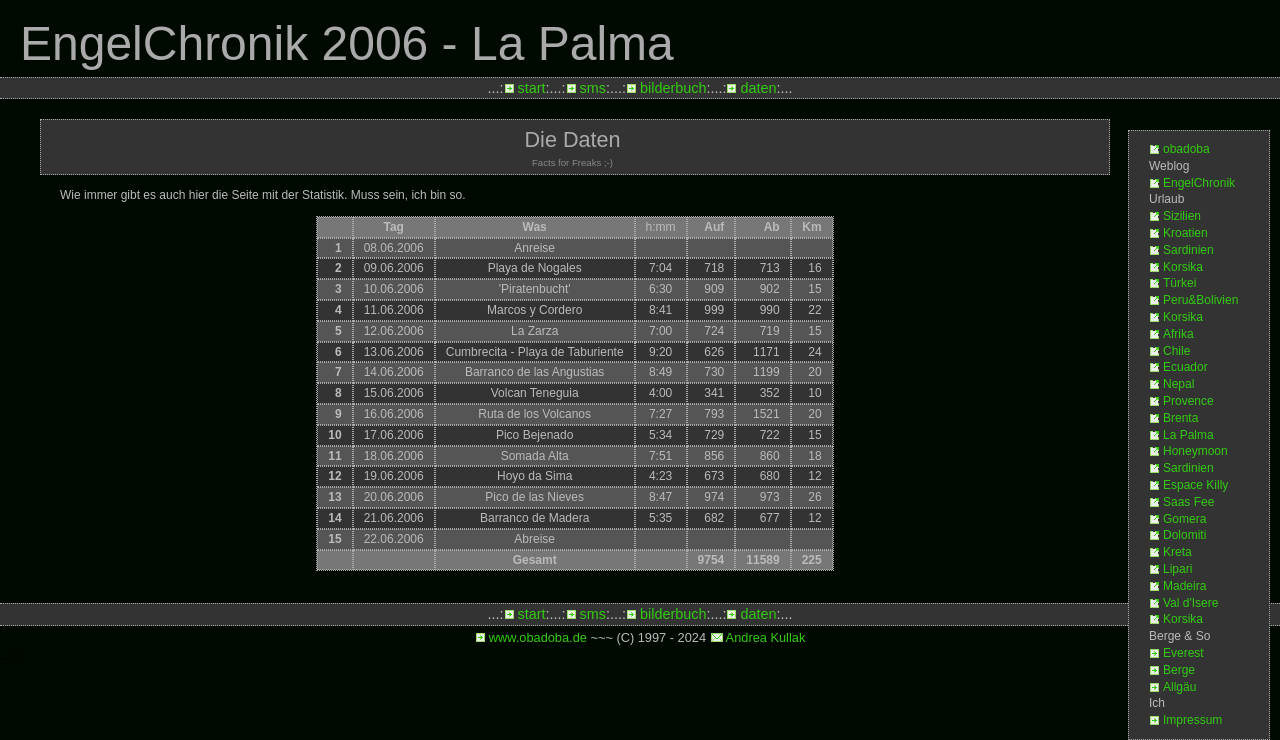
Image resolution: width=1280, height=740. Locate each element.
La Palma (1188, 435)
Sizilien (1182, 216)
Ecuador (1185, 367)
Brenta (1180, 418)
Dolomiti (1184, 535)
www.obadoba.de (538, 637)
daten (758, 88)
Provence (1188, 401)
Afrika (1178, 334)
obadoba (1186, 149)
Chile (1176, 351)
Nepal (1178, 384)
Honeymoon (1195, 451)
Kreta (1177, 552)
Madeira (1184, 586)
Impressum (1192, 720)
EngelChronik (1199, 183)
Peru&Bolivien (1200, 300)
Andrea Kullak (766, 637)
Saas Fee (1188, 502)
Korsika (1183, 267)
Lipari (1177, 569)
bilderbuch (673, 88)
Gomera (1184, 519)
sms (593, 88)
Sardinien (1188, 250)
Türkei (1179, 283)
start (532, 88)
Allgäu (1179, 687)
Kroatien (1185, 233)
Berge (1179, 670)
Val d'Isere (1190, 603)
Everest (1183, 653)
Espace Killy (1195, 485)
